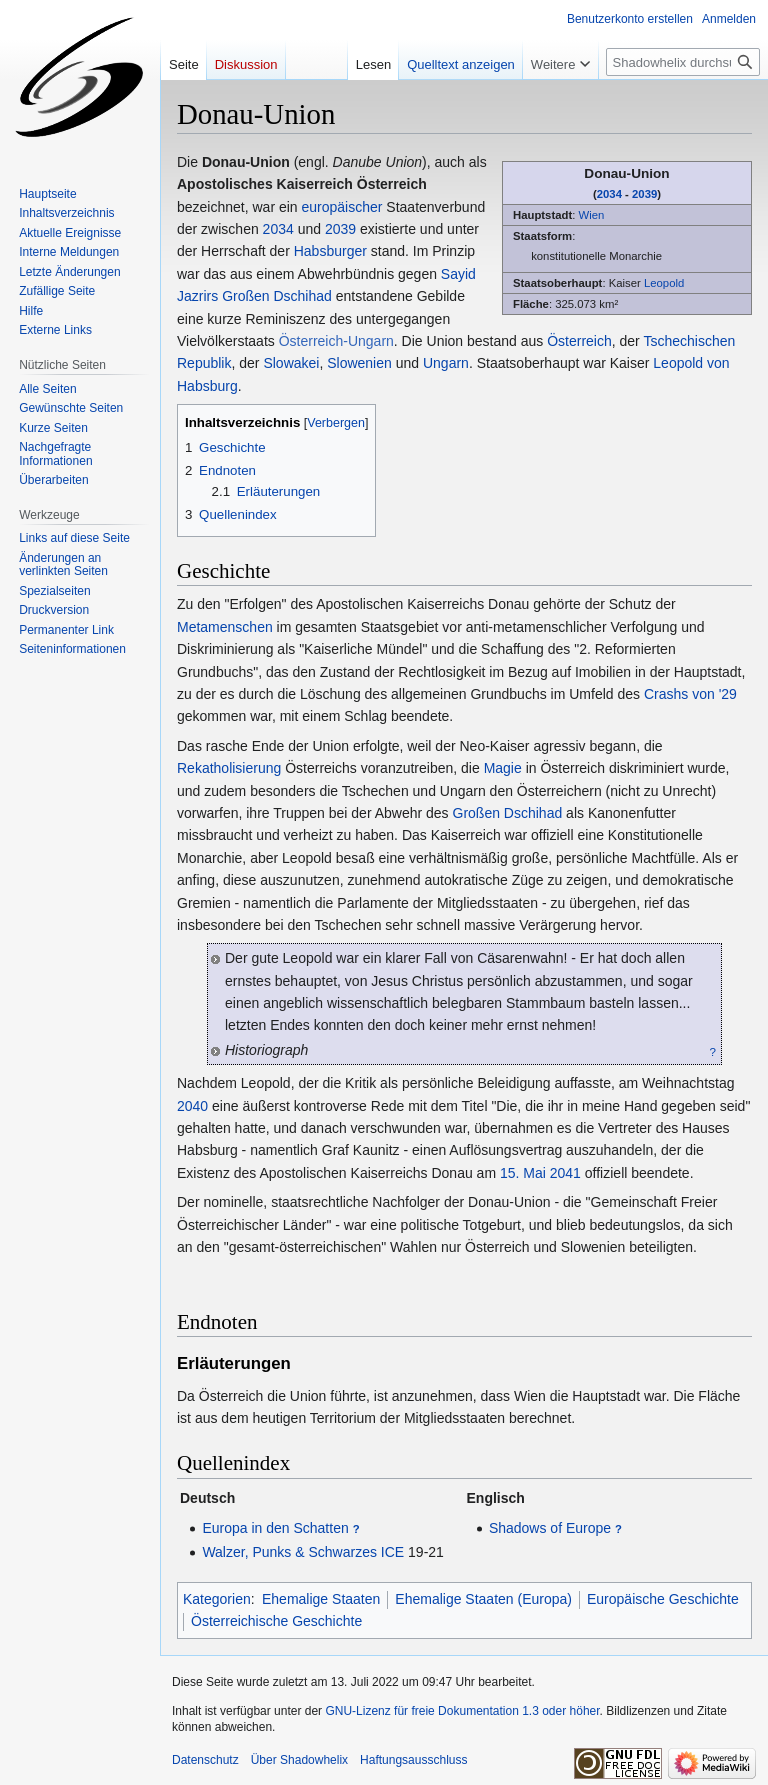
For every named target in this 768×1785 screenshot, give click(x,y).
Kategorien (217, 1599)
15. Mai (523, 1173)
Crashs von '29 (690, 694)
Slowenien (359, 363)
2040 (192, 1106)
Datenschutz (205, 1760)
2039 (644, 194)
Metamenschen (225, 627)
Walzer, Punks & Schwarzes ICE (303, 1552)
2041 (565, 1173)
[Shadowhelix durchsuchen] (683, 62)
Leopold (664, 283)
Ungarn (446, 363)
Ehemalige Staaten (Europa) (483, 1599)
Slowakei (291, 363)
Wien (591, 215)
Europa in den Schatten (275, 1528)
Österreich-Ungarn (336, 341)
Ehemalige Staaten (321, 1599)
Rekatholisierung (229, 768)
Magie (503, 768)
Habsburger (330, 251)
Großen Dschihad (277, 296)
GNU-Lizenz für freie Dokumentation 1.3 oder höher (462, 1711)
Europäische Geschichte (663, 1599)
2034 (609, 194)
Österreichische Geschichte (276, 1621)
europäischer (342, 207)
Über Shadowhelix (299, 1760)
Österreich (579, 341)
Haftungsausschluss (413, 1760)
